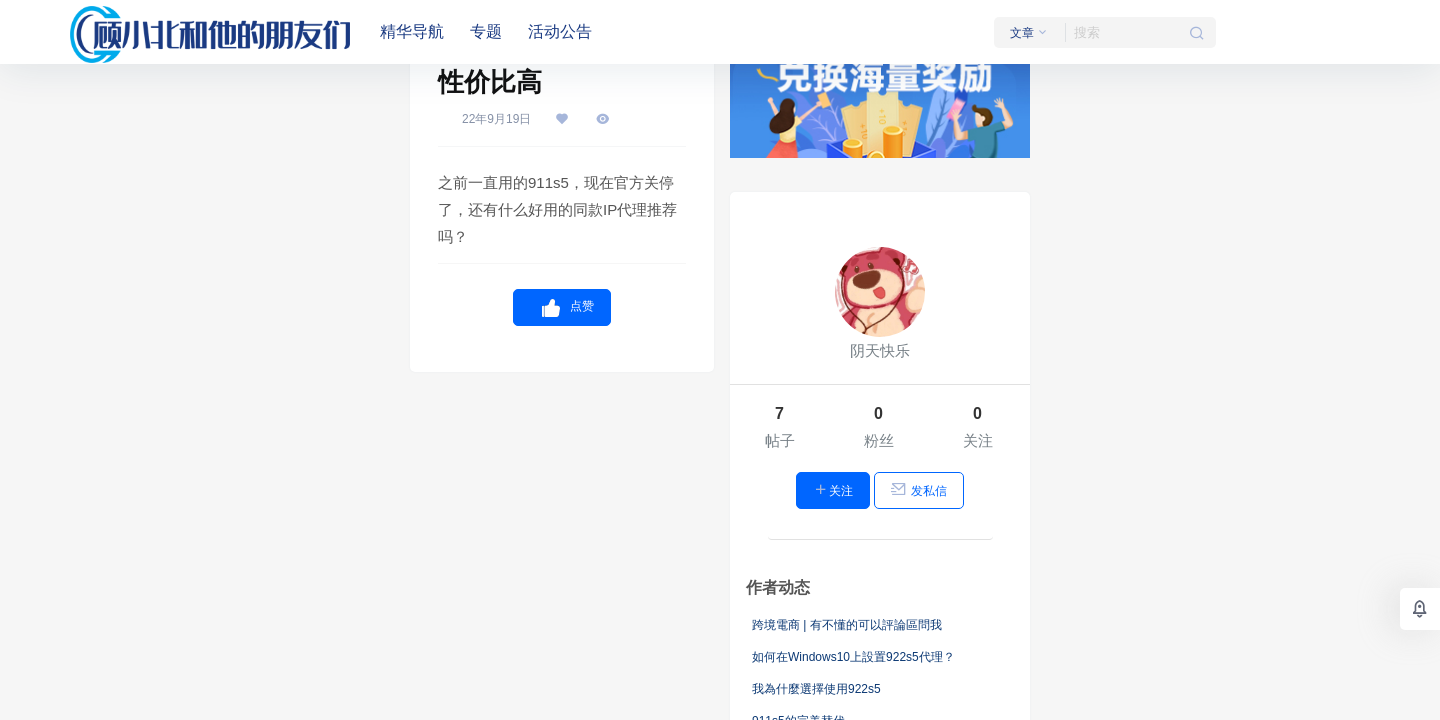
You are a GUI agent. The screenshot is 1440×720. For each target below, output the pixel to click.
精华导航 (412, 31)
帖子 (780, 440)
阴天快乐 (880, 350)
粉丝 (879, 440)
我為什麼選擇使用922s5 (816, 689)
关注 (978, 440)
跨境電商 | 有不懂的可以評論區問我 (847, 625)
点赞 (562, 308)
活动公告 (560, 31)
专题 (486, 31)
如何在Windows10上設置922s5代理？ (853, 657)
